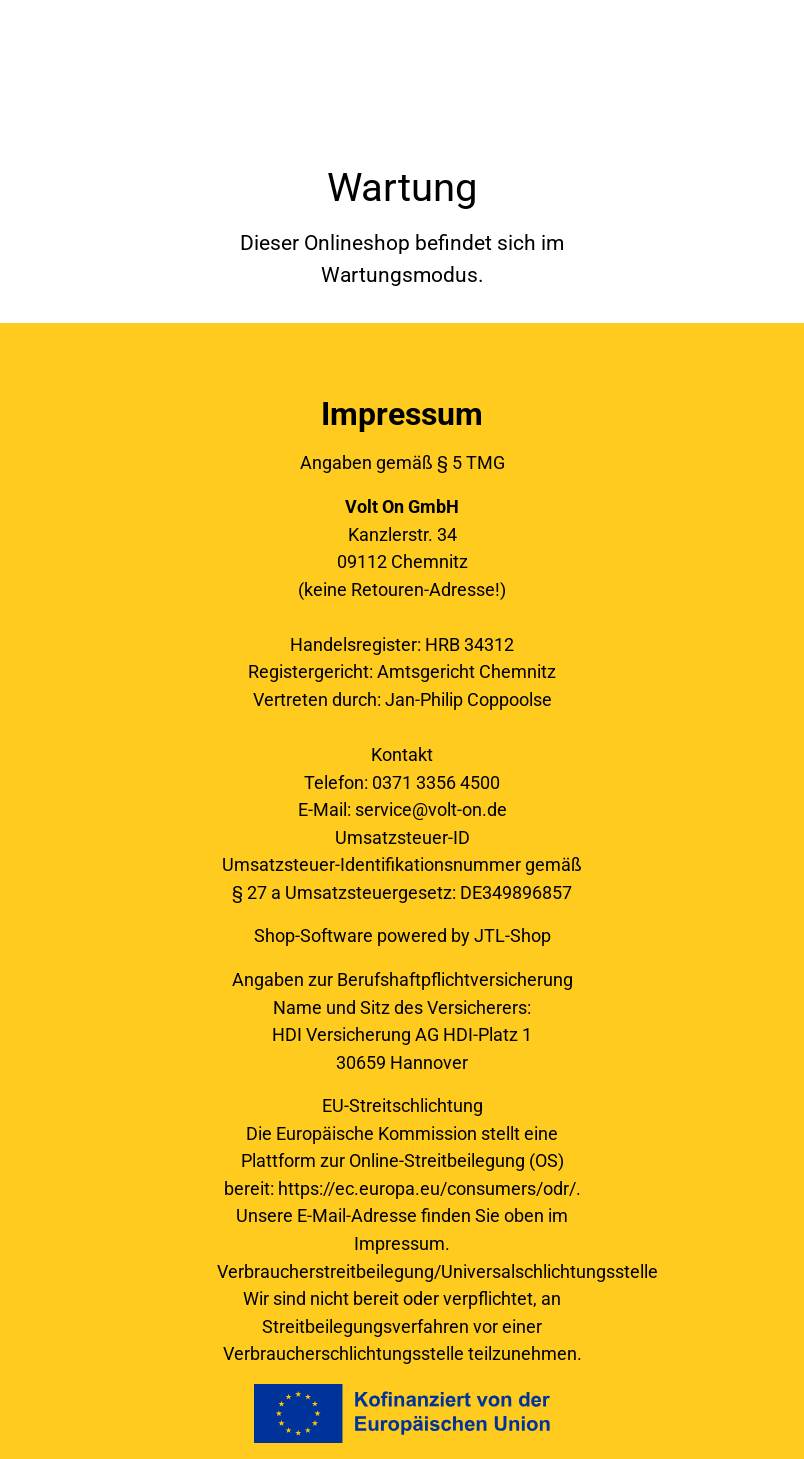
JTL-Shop (512, 935)
